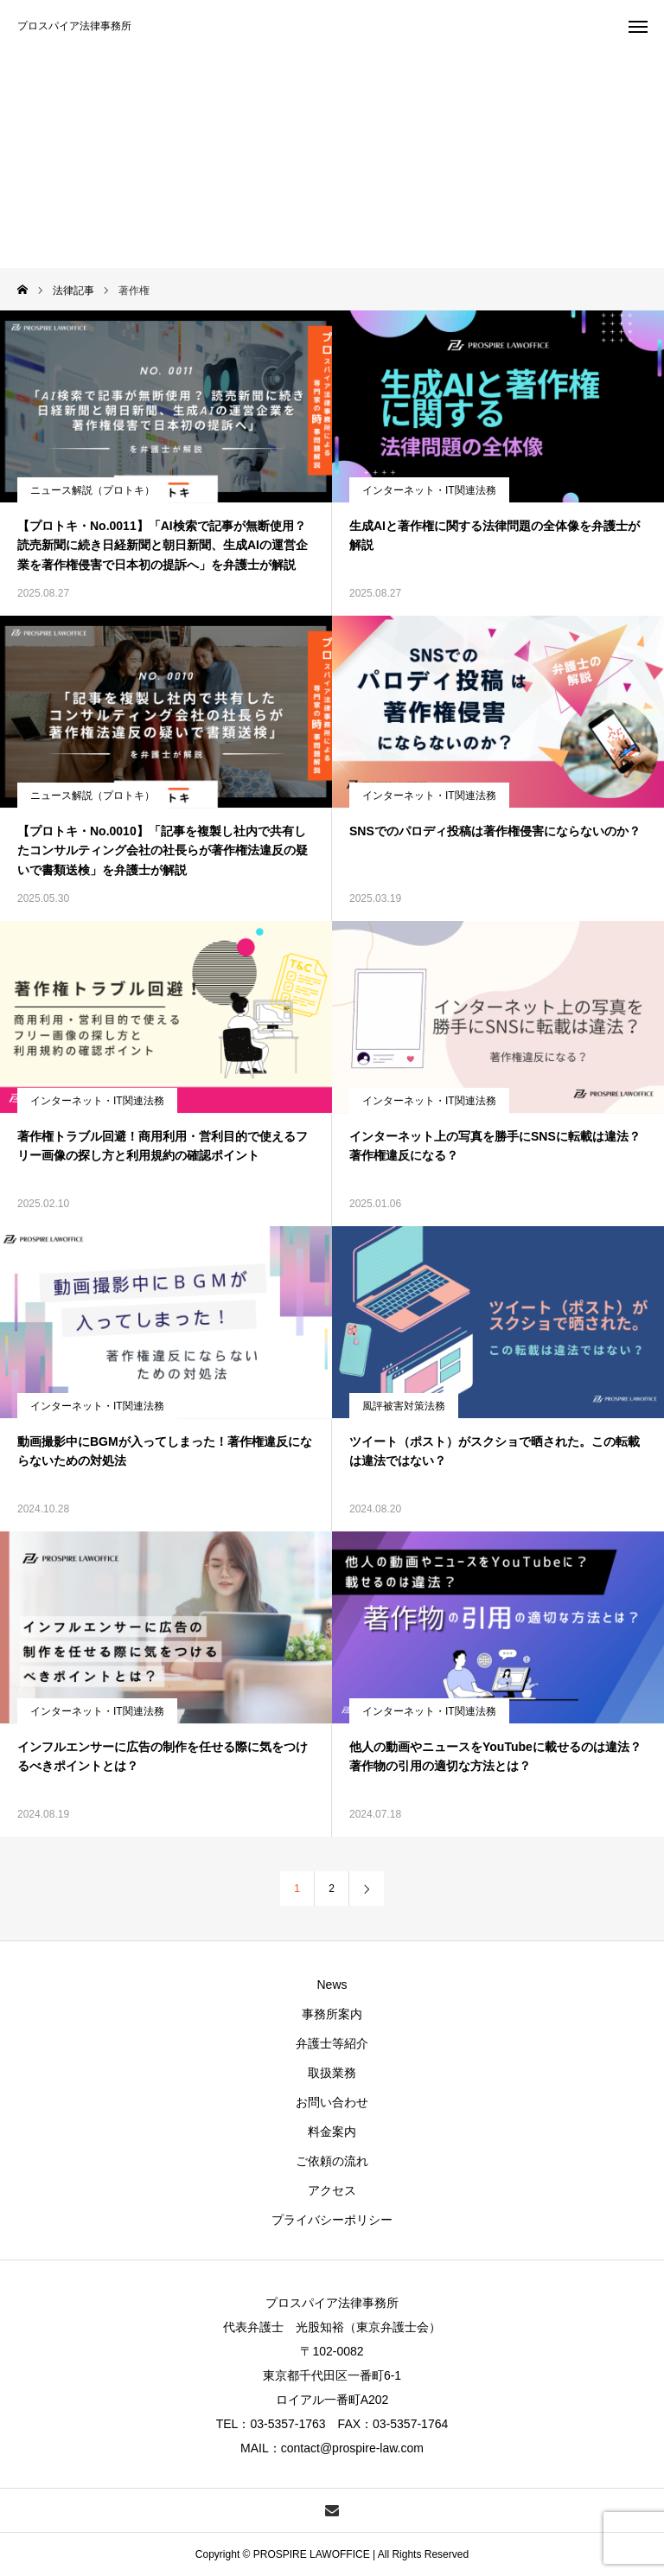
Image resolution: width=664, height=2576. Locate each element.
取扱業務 (332, 2073)
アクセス (332, 2190)
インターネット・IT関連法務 (429, 490)
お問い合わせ (332, 2102)
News (331, 1984)
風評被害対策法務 (403, 1406)
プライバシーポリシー (332, 2220)
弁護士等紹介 (332, 2043)
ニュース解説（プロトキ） (92, 490)
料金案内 (332, 2131)
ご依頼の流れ (332, 2161)
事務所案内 (332, 2014)
